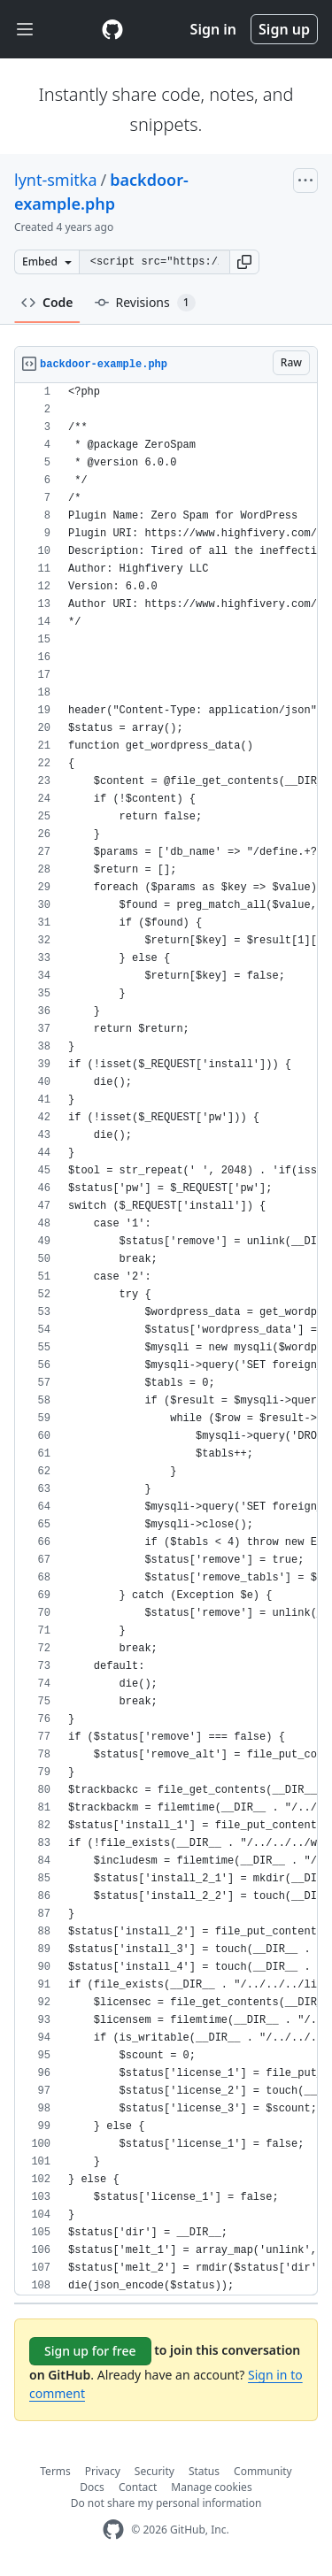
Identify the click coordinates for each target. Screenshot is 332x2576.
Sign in (213, 29)
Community (263, 2471)
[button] (244, 262)
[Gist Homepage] (112, 29)
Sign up (284, 29)
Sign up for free (90, 2350)
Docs (92, 2487)
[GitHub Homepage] (113, 2529)
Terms (55, 2471)
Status (204, 2471)
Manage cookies (211, 2487)
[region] (166, 1339)
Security (154, 2471)
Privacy (102, 2471)
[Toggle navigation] (24, 30)
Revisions (145, 302)
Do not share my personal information (166, 2503)
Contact (138, 2487)
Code (47, 302)
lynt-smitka (55, 179)
